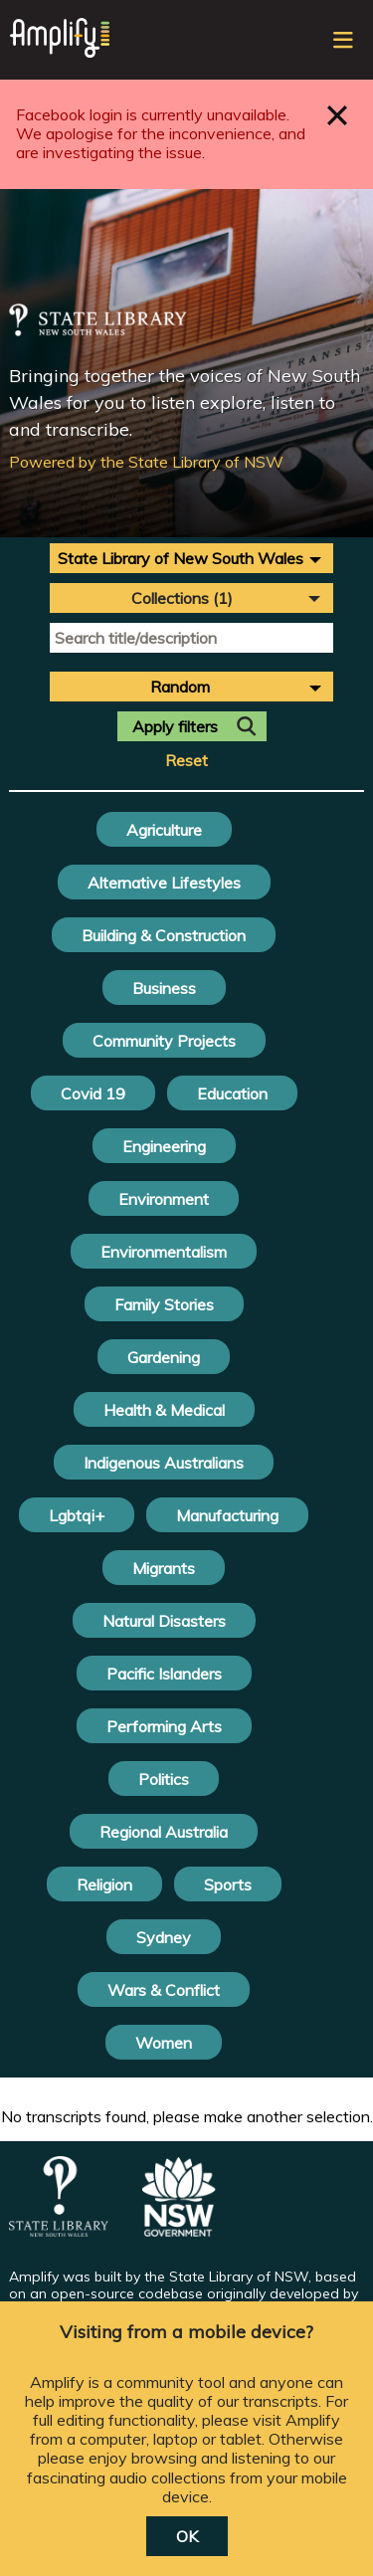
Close (337, 114)
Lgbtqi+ (76, 1515)
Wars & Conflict (163, 1990)
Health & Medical (164, 1410)
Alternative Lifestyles (164, 882)
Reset (186, 760)
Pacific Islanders (164, 1674)
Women (163, 2043)
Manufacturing (227, 1515)
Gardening (163, 1357)
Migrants (163, 1568)
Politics (163, 1779)
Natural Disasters (164, 1621)
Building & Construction (164, 935)
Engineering (164, 1146)
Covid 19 (93, 1093)
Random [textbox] (180, 686)
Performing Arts (164, 1726)
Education (232, 1093)
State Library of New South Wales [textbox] (180, 558)
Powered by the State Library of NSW (146, 462)
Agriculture (164, 830)
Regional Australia (163, 1832)
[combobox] (191, 558)
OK (187, 2536)
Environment (163, 1199)
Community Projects (164, 1041)
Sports (228, 1884)
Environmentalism (163, 1252)
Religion (104, 1884)
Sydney (163, 1937)
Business (164, 988)
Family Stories (164, 1304)
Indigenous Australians (164, 1463)
